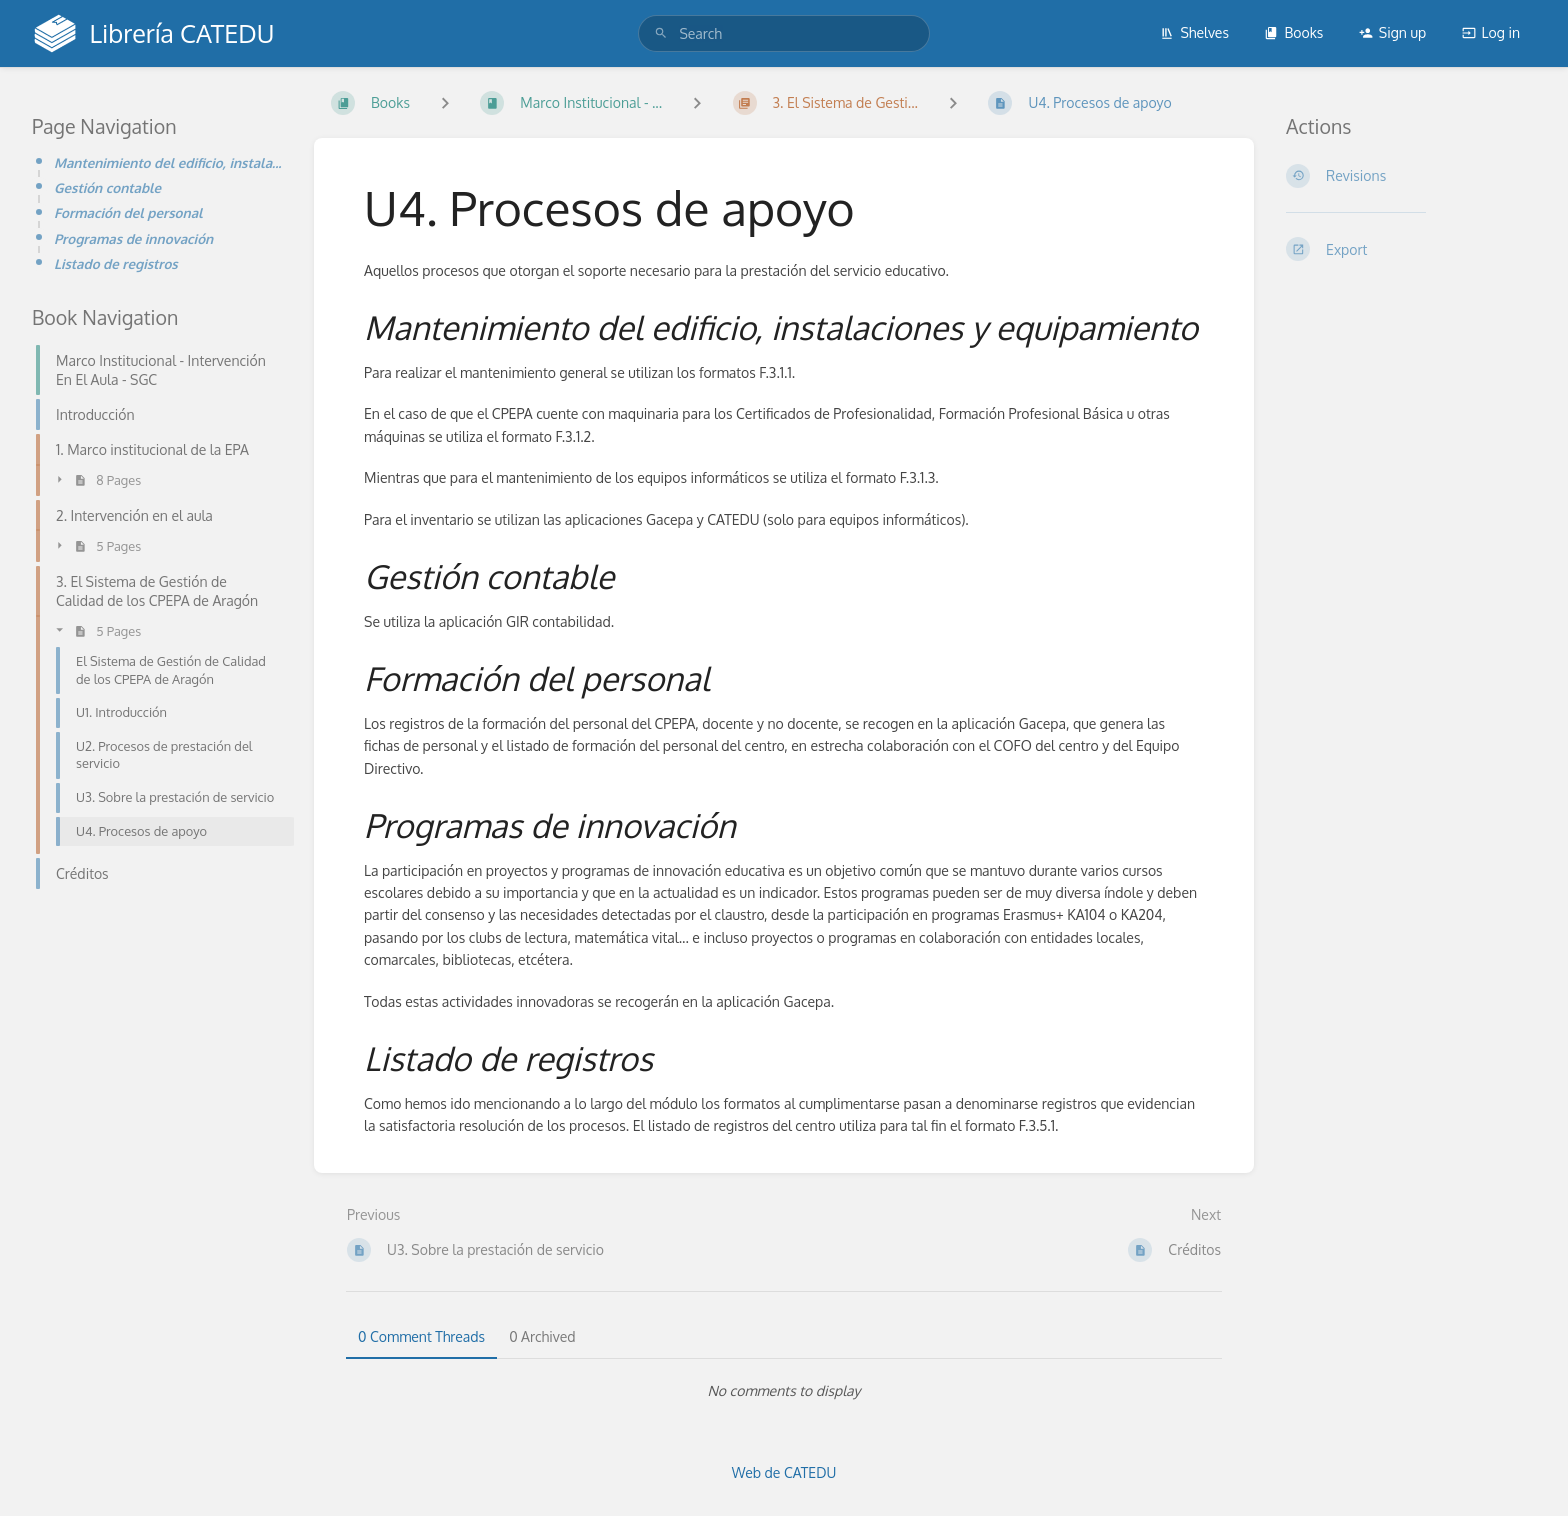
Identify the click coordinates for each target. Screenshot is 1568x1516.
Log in (1491, 32)
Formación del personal (128, 212)
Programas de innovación (133, 238)
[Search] (661, 33)
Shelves (1194, 32)
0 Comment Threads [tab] (421, 1336)
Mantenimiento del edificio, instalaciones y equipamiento (168, 162)
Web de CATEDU (784, 1472)
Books (1293, 32)
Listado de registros (116, 263)
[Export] (1411, 249)
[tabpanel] (784, 1391)
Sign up (1392, 32)
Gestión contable (107, 187)
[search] (783, 33)
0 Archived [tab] (542, 1336)
